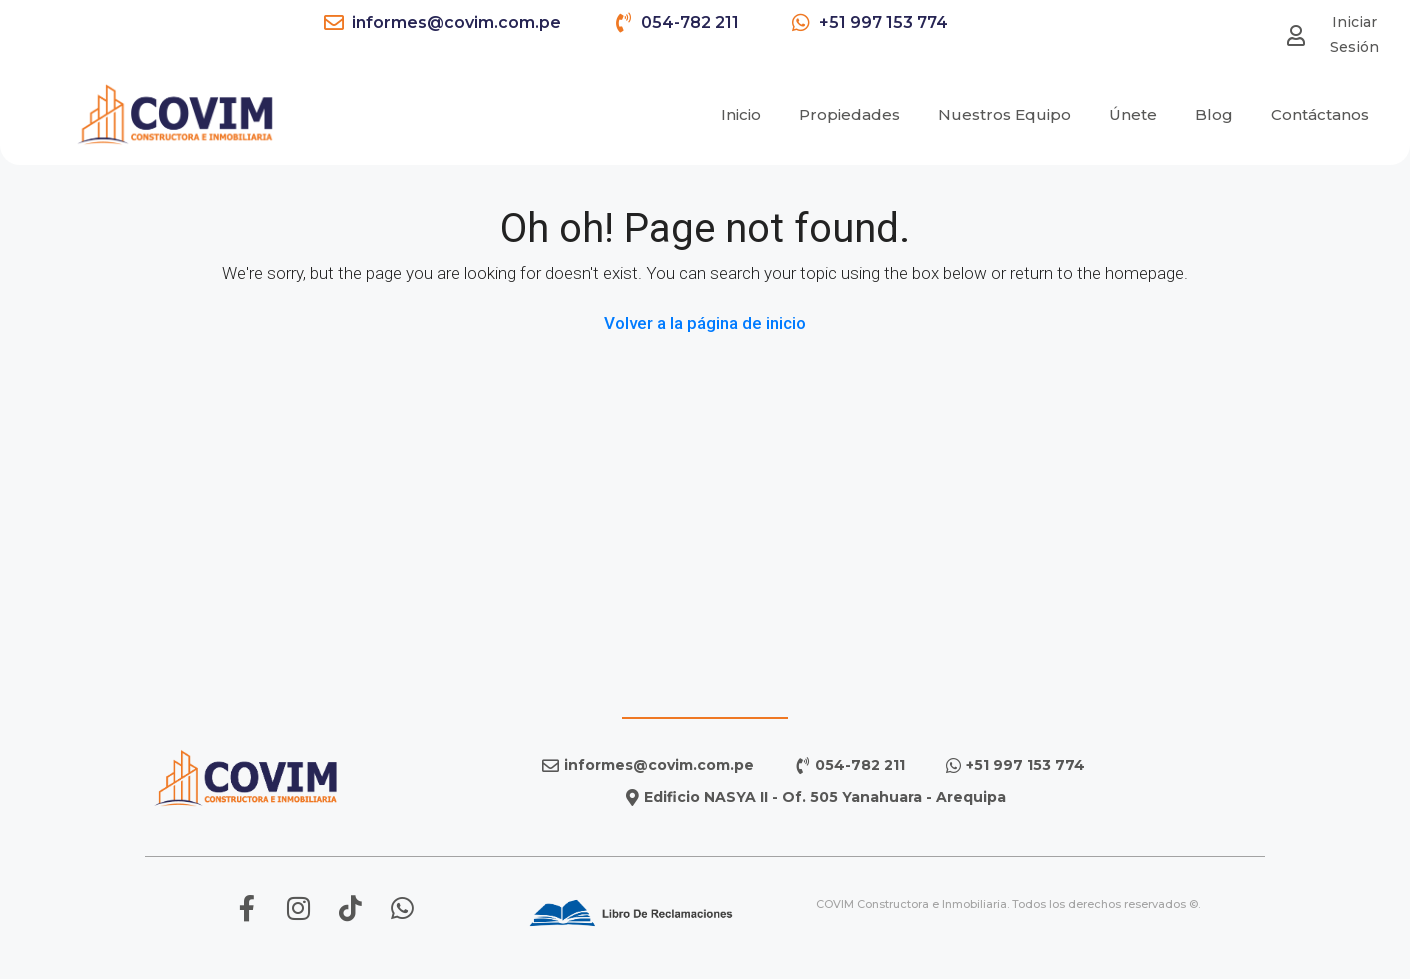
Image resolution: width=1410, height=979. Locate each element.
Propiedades (849, 112)
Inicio (741, 112)
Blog (1214, 112)
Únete (1133, 112)
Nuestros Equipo (1004, 112)
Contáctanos (1320, 112)
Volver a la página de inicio (705, 323)
